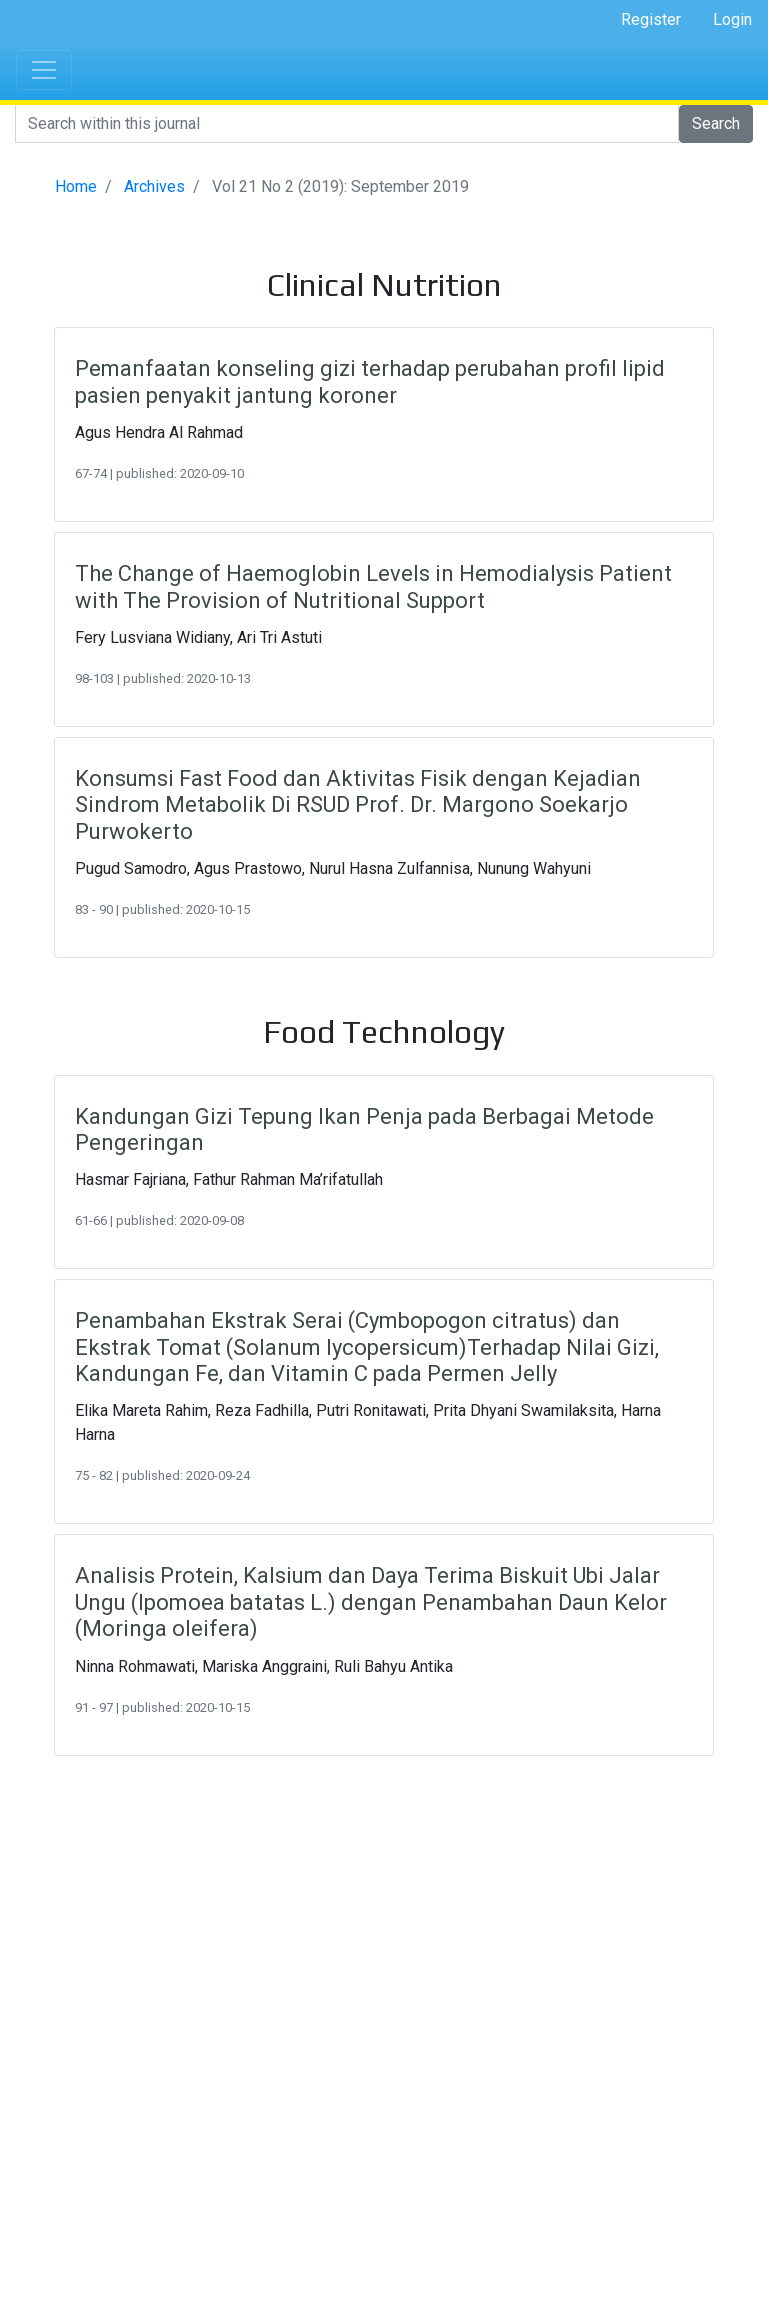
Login (732, 19)
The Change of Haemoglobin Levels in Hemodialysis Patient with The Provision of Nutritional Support (373, 586)
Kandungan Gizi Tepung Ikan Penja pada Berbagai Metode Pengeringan (364, 1129)
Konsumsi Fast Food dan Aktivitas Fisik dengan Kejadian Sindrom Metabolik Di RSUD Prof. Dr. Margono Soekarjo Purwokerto (358, 805)
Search (716, 123)
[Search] (347, 124)
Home (76, 186)
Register (651, 19)
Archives (154, 186)
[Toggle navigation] (44, 70)
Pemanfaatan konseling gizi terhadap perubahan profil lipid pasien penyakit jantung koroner (370, 381)
